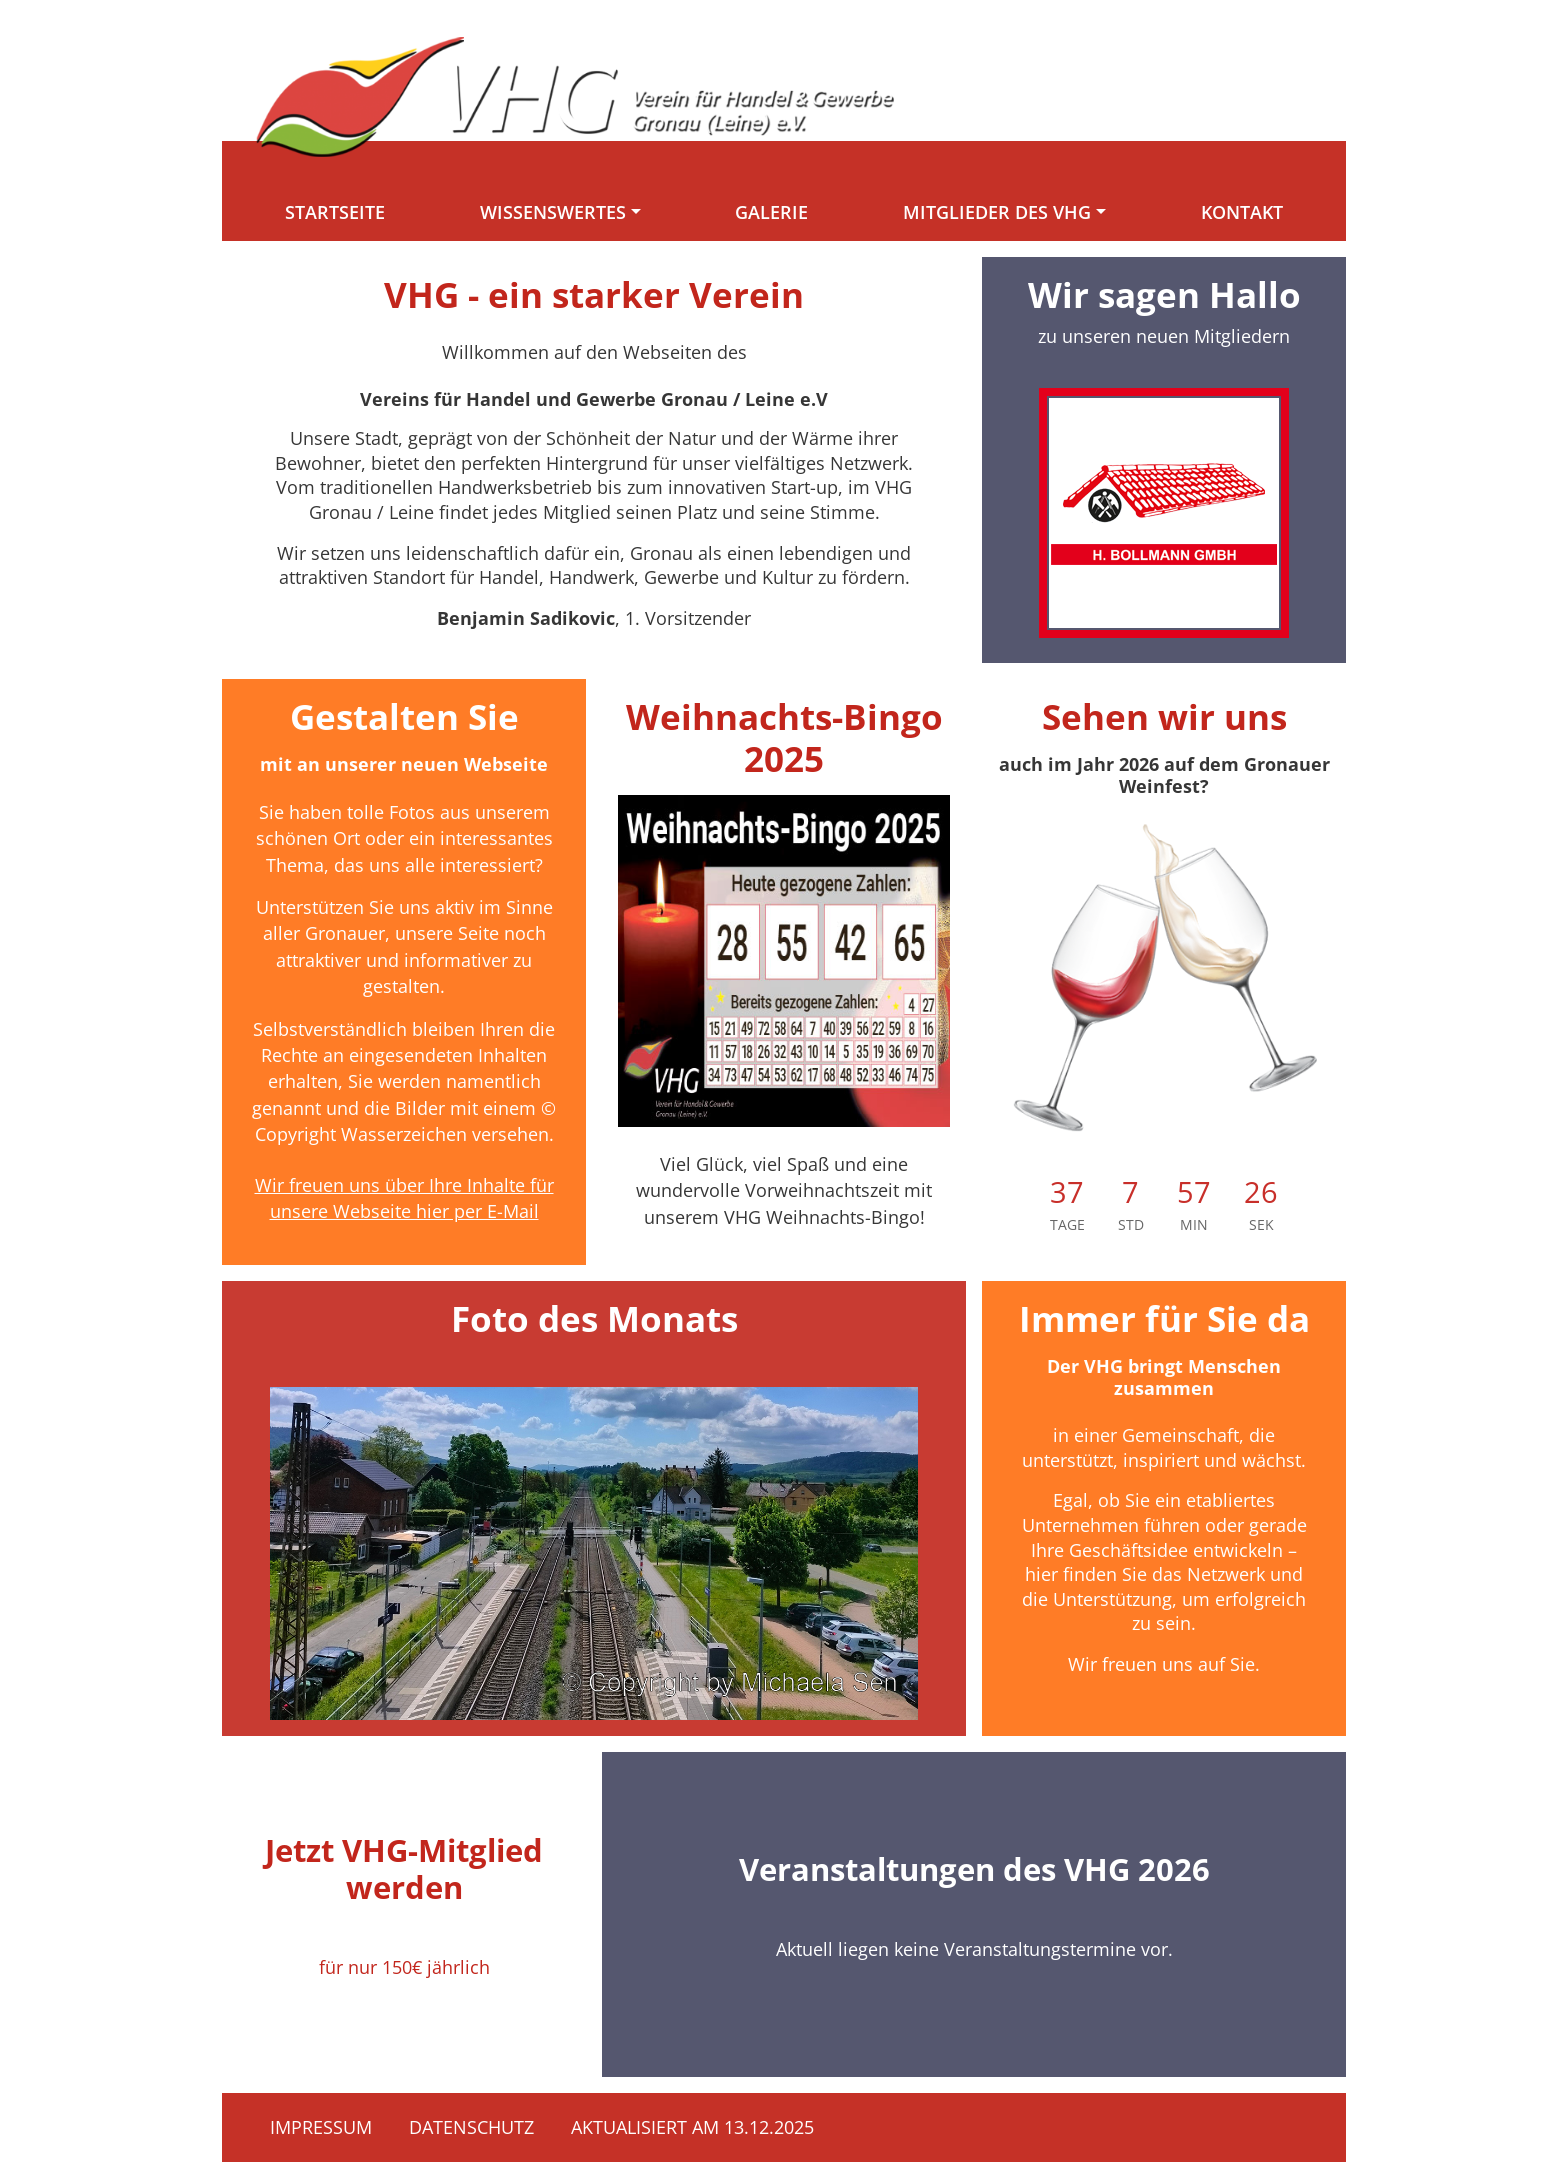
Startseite (335, 212)
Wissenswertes (553, 212)
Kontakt (1242, 212)
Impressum (321, 2127)
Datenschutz (471, 2127)
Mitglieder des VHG (997, 212)
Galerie (771, 212)
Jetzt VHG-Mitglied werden (404, 1868)
